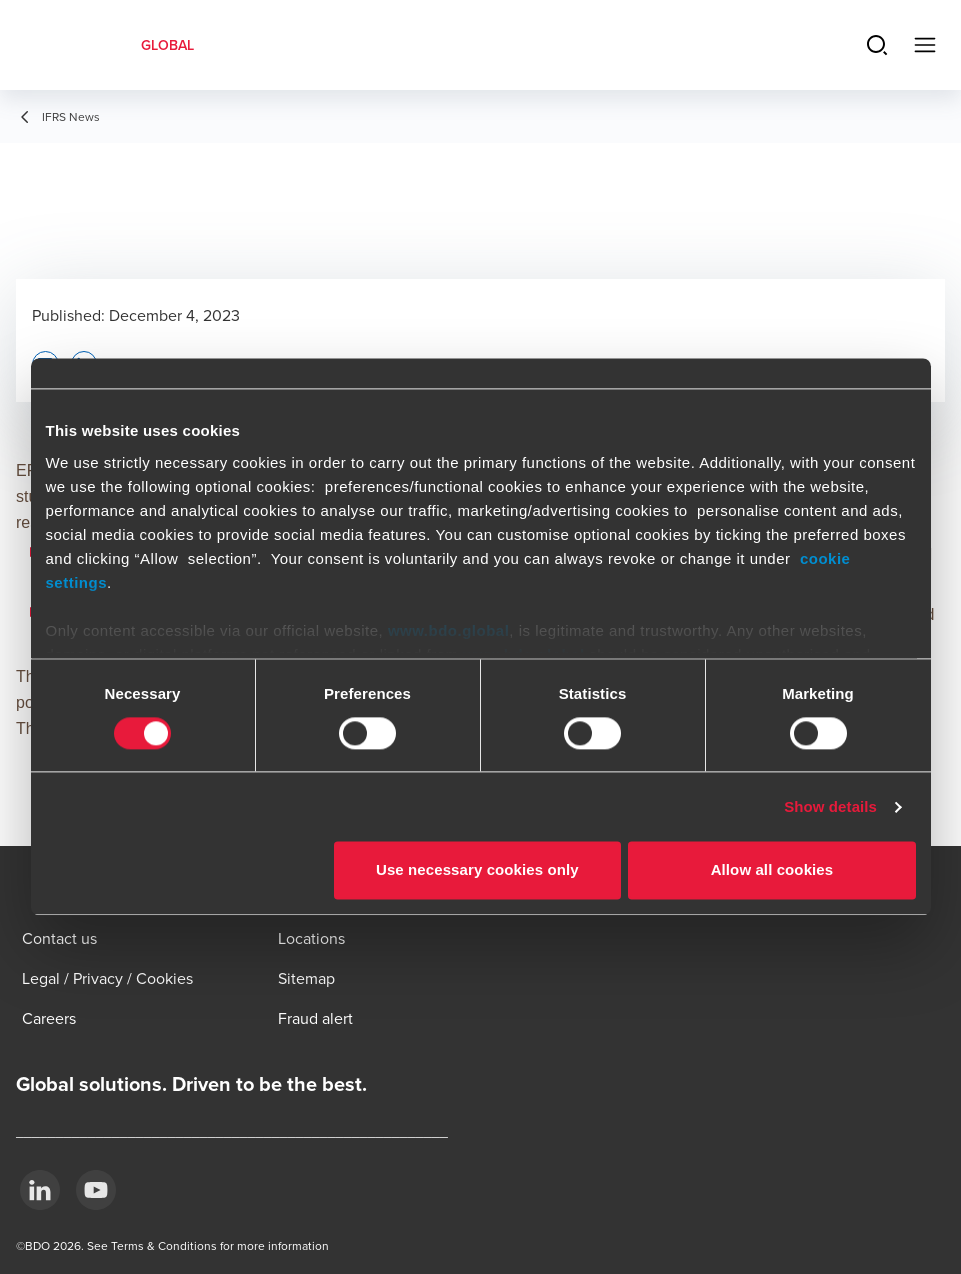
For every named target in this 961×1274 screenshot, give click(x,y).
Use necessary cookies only (477, 870)
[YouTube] (96, 1190)
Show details (830, 806)
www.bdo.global (448, 630)
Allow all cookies (772, 870)
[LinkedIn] (40, 1190)
